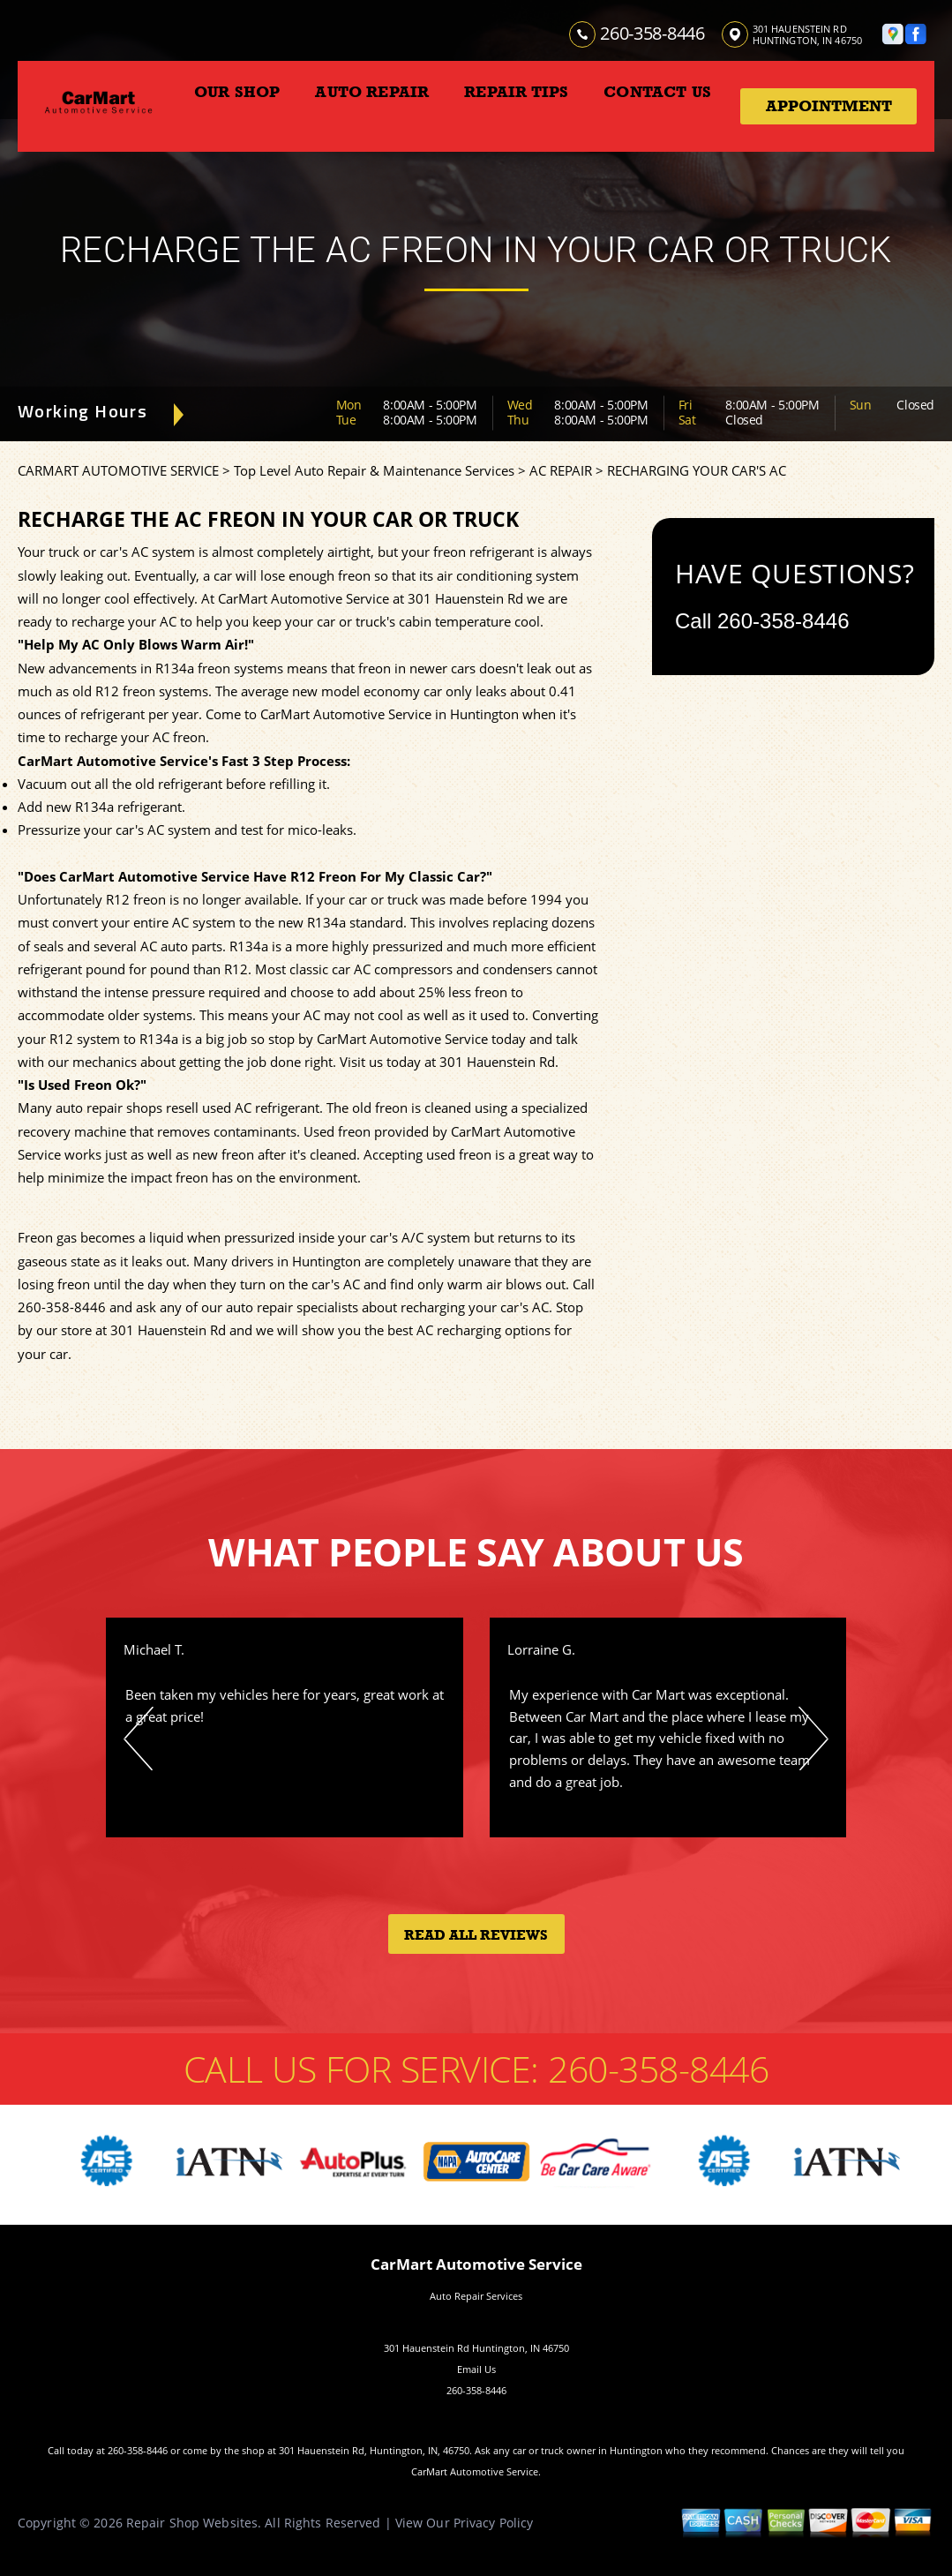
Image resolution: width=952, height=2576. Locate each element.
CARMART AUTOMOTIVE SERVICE (118, 470)
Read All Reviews (476, 1935)
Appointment (829, 106)
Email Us (476, 2369)
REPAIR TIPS (516, 91)
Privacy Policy (494, 2522)
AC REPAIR (560, 470)
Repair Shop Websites (192, 2522)
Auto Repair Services (476, 2295)
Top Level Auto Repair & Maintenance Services (374, 470)
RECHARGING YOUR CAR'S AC (696, 470)
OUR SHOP (237, 91)
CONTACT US (657, 91)
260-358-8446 (652, 33)
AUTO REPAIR (372, 91)
